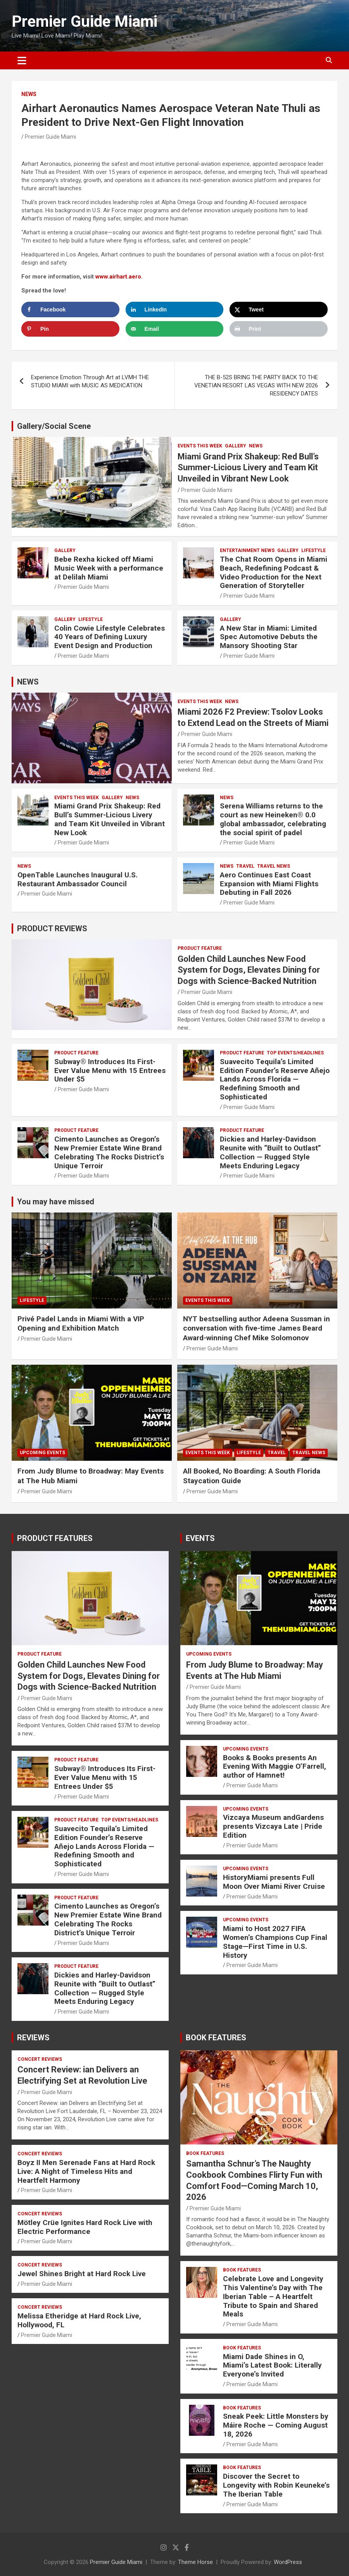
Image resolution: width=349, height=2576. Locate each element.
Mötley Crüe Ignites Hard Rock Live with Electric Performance (84, 2227)
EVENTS (200, 1538)
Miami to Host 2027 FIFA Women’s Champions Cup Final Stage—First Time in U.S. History (275, 1941)
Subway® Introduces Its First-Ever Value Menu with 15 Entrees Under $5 (110, 1070)
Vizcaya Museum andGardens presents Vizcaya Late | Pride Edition (273, 1826)
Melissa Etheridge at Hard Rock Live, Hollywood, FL (79, 2320)
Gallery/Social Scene (54, 426)
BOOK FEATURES (216, 2037)
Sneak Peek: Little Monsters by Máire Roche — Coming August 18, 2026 (275, 2425)
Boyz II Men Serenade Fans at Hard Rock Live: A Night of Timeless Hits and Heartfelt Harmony (86, 2171)
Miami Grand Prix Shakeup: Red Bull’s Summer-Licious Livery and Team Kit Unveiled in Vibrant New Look (248, 467)
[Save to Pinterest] (70, 329)
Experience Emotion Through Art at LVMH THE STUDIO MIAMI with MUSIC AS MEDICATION (90, 381)
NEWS (28, 94)
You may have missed (55, 1201)
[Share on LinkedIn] (175, 309)
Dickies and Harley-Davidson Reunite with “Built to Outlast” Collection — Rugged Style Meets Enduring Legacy (270, 1152)
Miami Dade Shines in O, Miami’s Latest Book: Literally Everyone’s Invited (272, 2365)
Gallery (235, 446)
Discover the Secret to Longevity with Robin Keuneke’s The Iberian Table (276, 2485)
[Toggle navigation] (22, 60)
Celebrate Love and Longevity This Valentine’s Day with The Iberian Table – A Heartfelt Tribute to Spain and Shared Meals (273, 2296)
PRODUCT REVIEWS (52, 928)
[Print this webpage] (279, 329)
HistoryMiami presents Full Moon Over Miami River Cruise (274, 1882)
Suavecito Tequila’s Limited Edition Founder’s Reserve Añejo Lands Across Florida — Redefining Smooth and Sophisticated (275, 1079)
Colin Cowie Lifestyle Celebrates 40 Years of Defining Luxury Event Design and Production (109, 637)
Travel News (273, 866)
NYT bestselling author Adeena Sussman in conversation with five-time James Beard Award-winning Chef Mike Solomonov (256, 1328)
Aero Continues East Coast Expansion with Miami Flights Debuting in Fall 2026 (269, 883)
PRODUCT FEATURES (55, 1538)
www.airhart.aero (118, 276)
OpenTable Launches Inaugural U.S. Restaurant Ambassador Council (77, 879)
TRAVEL (245, 866)
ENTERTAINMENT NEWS (247, 550)
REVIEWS (33, 2037)
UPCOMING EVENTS (42, 1452)
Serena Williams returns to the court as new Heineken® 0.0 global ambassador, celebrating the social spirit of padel (273, 819)
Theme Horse (195, 2562)
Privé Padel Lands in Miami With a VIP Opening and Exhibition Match (80, 1323)
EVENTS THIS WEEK (200, 446)
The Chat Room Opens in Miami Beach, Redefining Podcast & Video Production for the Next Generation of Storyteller (273, 572)
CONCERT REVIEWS (39, 2059)
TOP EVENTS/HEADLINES (295, 1053)
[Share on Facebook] (70, 309)
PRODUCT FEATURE (200, 948)
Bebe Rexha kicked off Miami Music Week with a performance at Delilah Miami (108, 568)
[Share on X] (279, 309)
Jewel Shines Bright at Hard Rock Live (81, 2273)
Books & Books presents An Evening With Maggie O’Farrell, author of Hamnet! (274, 1766)
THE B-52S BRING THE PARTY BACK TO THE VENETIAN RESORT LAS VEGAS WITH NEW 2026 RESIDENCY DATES (256, 385)
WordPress (288, 2562)
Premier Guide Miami (84, 21)
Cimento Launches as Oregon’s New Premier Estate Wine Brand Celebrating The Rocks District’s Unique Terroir (109, 1152)
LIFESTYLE (313, 550)
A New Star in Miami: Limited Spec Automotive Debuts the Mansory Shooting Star (269, 637)
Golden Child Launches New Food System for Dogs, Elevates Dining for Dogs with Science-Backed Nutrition (249, 970)
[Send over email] (175, 329)
